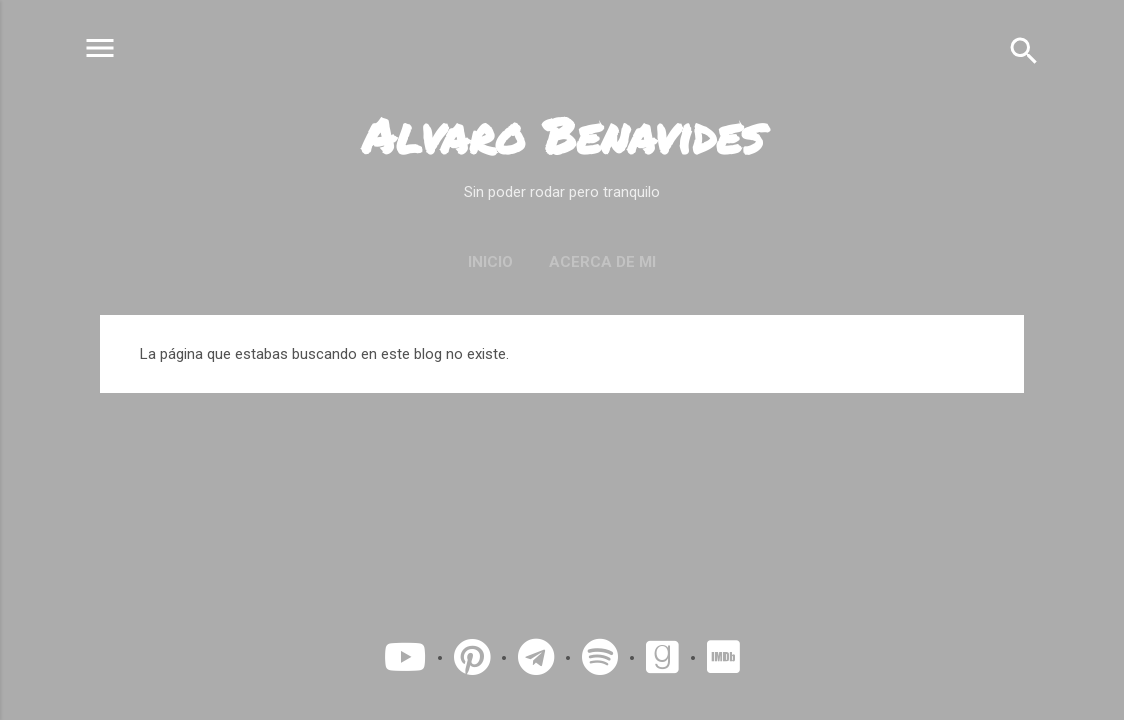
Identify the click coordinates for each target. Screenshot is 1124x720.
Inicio (490, 262)
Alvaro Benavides (562, 135)
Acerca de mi (602, 262)
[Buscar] (1024, 50)
